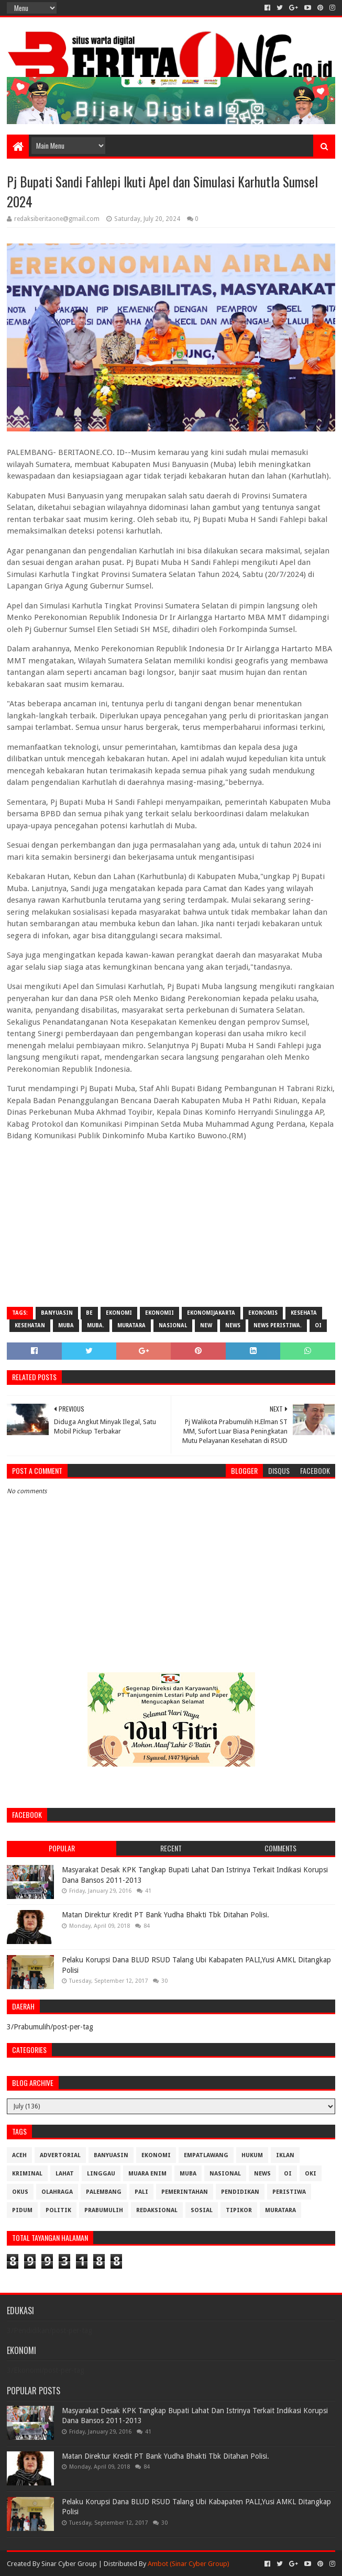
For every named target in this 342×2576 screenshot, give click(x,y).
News (232, 1325)
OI (318, 1325)
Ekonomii (159, 1313)
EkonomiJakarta (211, 1313)
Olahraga (57, 2192)
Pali (141, 2192)
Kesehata (304, 1313)
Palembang (104, 2192)
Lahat (65, 2173)
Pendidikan (240, 2192)
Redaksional (157, 2210)
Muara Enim (147, 2173)
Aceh (19, 2155)
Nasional (173, 1325)
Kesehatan (30, 1325)
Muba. (95, 1325)
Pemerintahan (184, 2192)
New (206, 1325)
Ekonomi (119, 1313)
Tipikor (239, 2210)
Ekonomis (263, 1313)
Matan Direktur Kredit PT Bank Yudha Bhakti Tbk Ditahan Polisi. (165, 1915)
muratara (131, 1325)
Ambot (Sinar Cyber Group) (188, 2564)
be (89, 1313)
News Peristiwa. (277, 1325)
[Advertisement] (171, 1223)
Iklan (285, 2155)
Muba (66, 1325)
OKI (310, 2173)
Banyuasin (57, 1313)
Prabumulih (103, 2210)
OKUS (20, 2192)
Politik (58, 2210)
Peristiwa (289, 2192)
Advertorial (60, 2155)
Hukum (252, 2155)
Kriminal (27, 2173)
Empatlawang (206, 2155)
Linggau (101, 2173)
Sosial (202, 2210)
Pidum (22, 2210)
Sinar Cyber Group (69, 2564)
